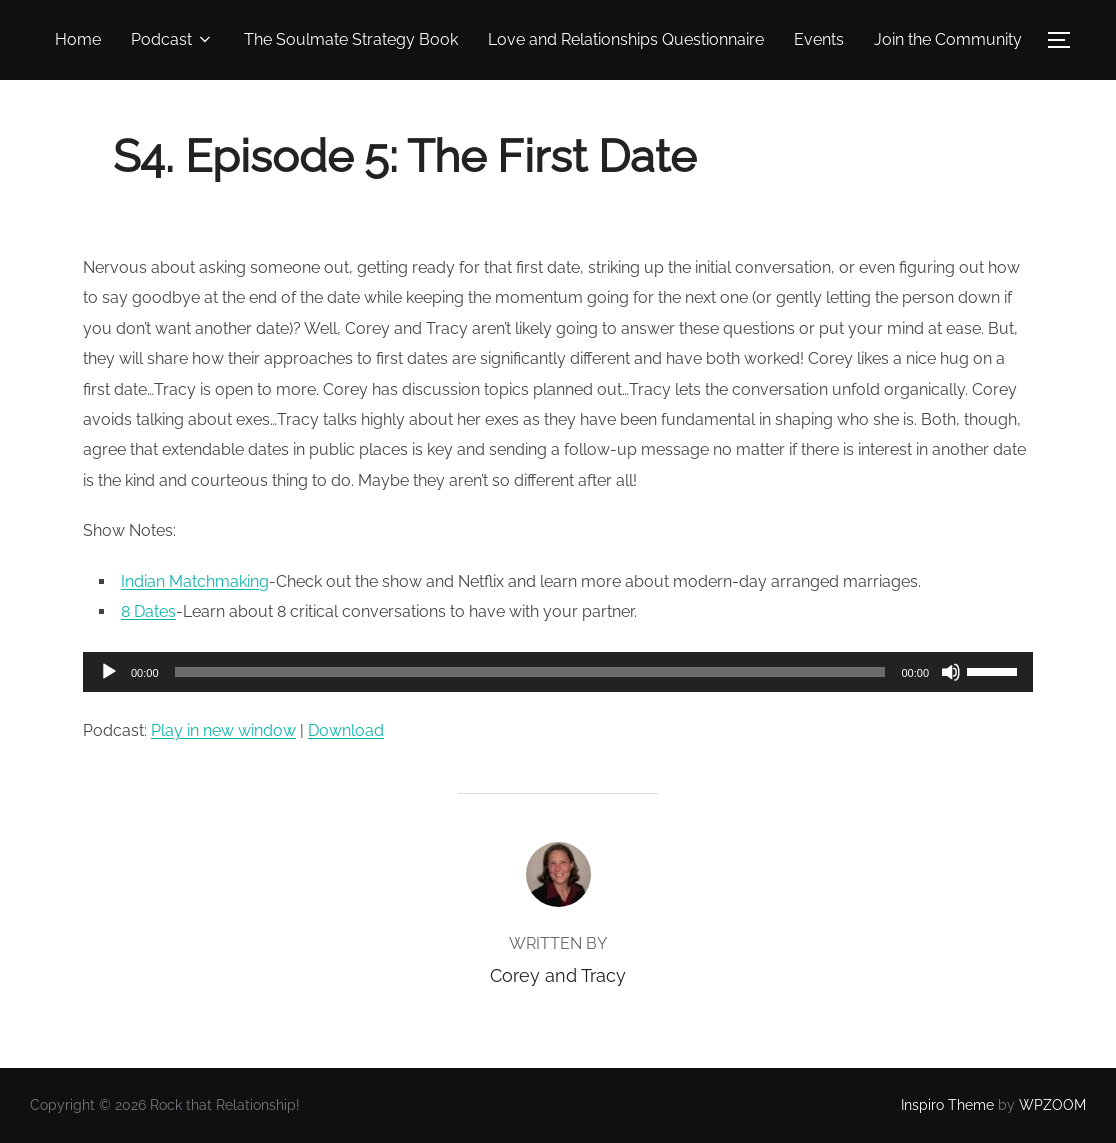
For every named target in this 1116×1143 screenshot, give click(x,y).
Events (819, 39)
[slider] (530, 672)
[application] (558, 672)
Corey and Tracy (558, 975)
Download (346, 730)
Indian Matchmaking (195, 581)
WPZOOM (1052, 1105)
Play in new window (223, 730)
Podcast (172, 39)
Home (78, 39)
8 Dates (148, 611)
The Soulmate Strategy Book (351, 39)
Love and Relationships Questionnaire (626, 39)
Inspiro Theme (947, 1105)
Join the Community (948, 39)
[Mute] (951, 672)
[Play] (109, 672)
